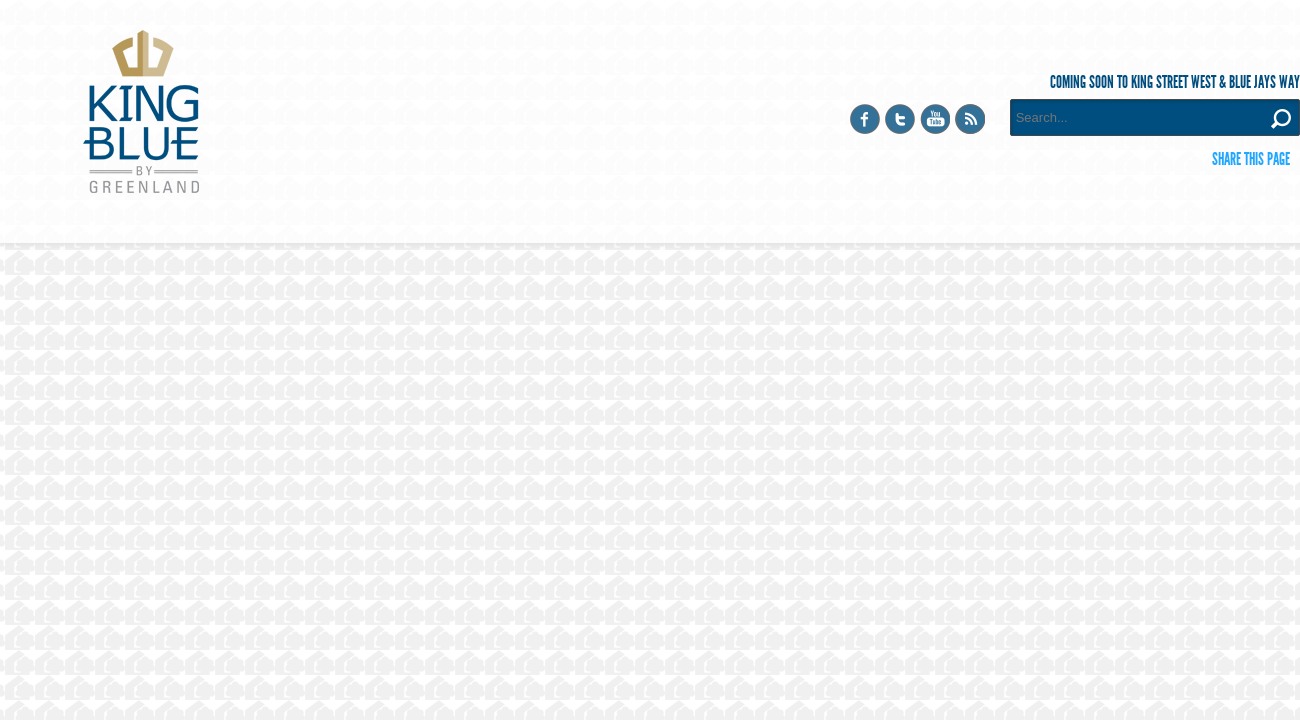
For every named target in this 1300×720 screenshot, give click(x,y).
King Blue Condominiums (141, 111)
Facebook (865, 119)
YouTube (935, 119)
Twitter (900, 119)
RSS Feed (970, 119)
